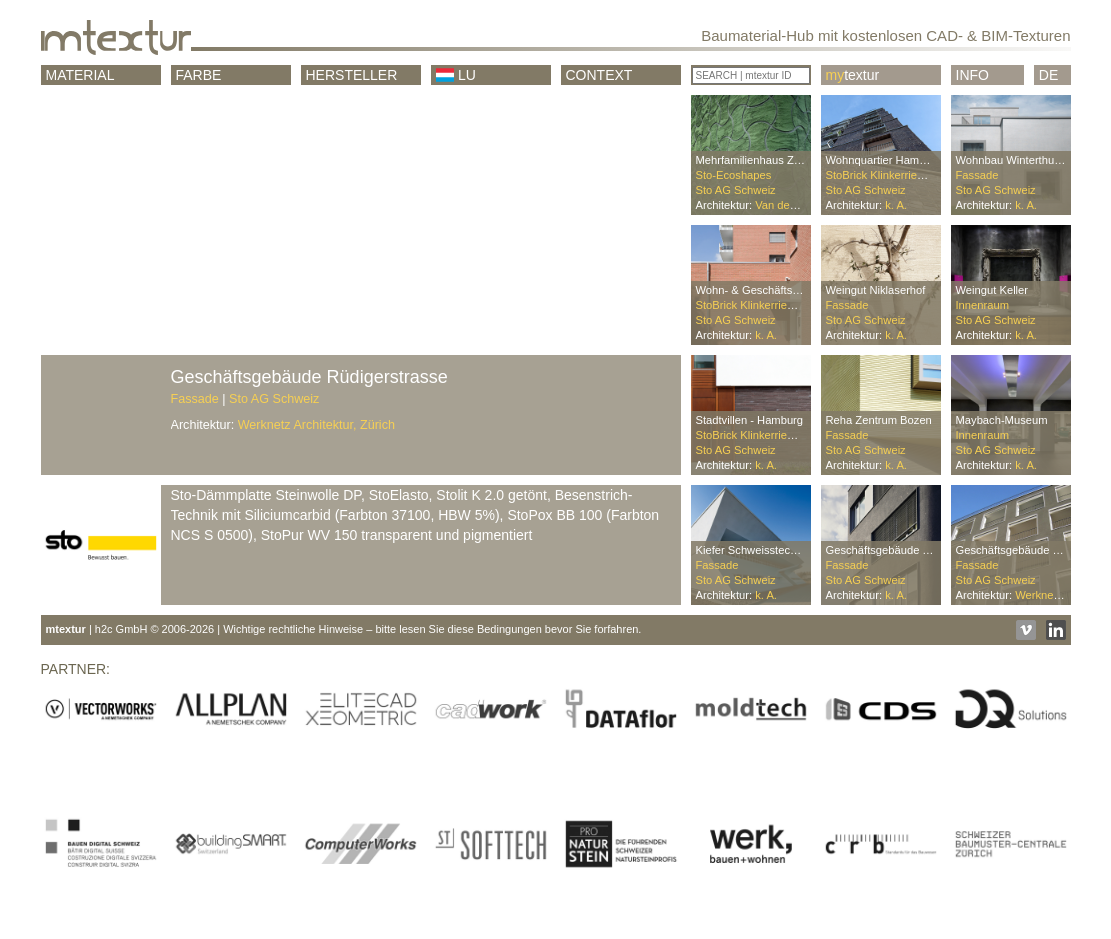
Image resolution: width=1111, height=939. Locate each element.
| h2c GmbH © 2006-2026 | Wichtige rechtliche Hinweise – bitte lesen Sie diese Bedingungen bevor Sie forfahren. (344, 629)
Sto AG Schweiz (274, 399)
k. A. (896, 205)
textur (853, 75)
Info (972, 75)
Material (80, 75)
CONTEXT (599, 75)
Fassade (195, 399)
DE (1048, 75)
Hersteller (352, 75)
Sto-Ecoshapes (734, 175)
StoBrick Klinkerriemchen (888, 175)
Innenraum (983, 305)
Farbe (199, 75)
